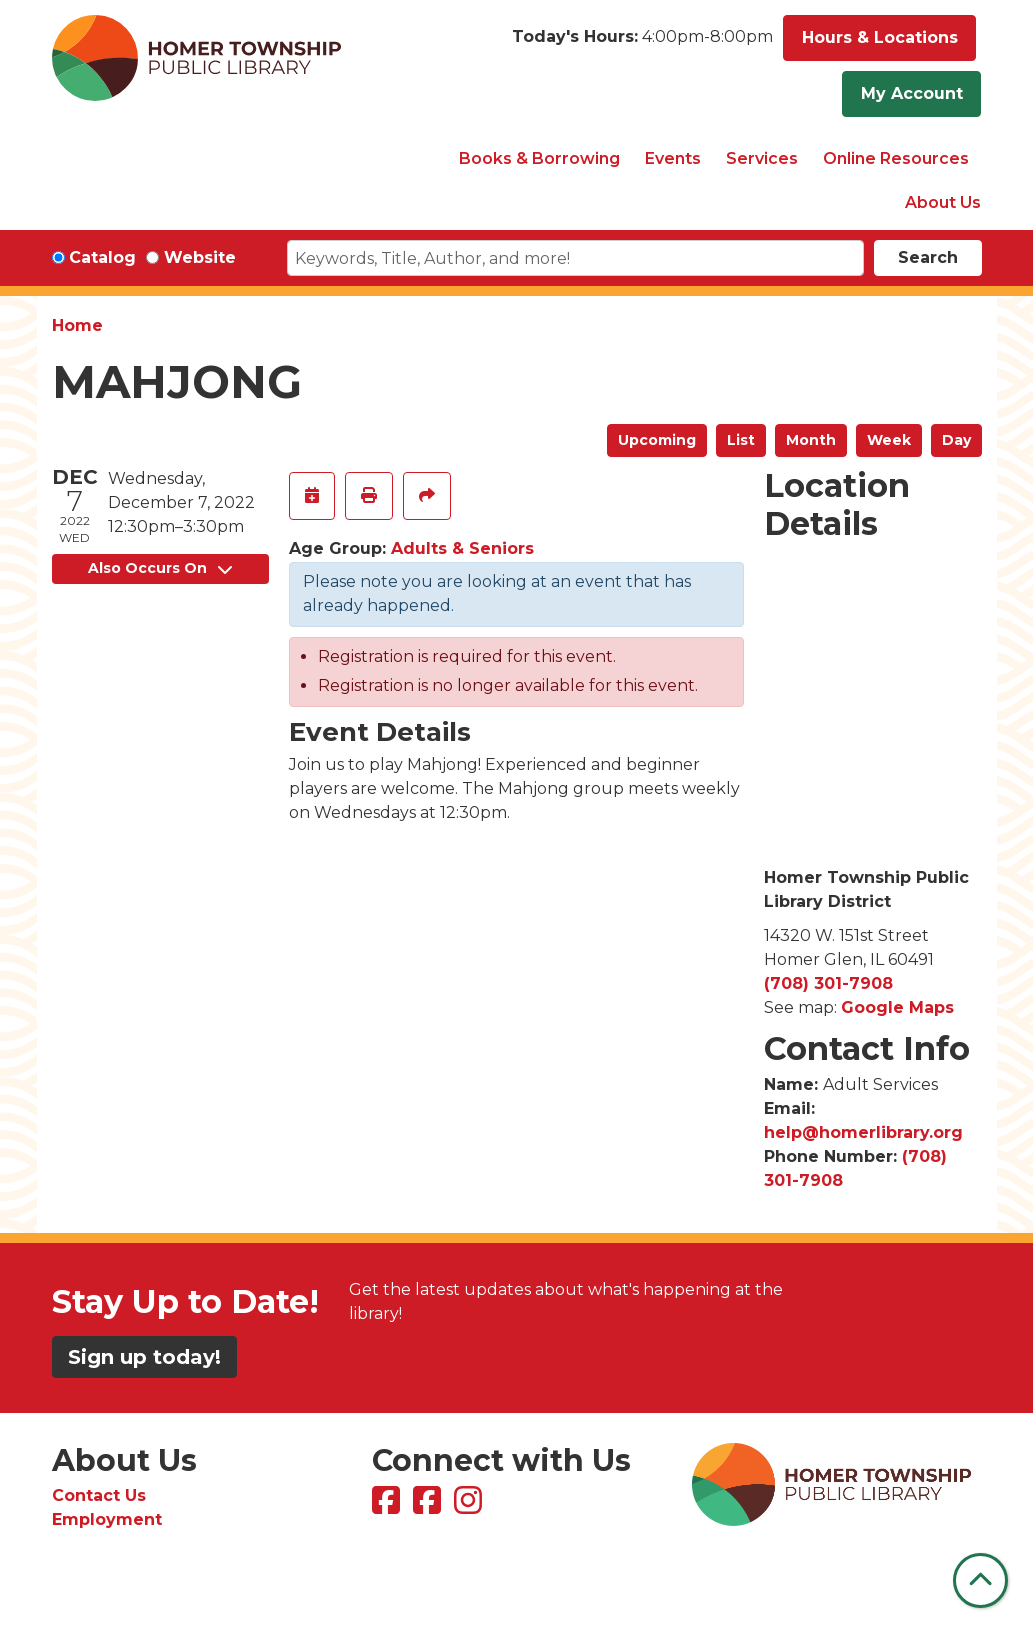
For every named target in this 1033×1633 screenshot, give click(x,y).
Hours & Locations (880, 37)
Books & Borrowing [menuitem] (539, 158)
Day (956, 440)
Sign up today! (144, 1357)
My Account (912, 93)
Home (77, 325)
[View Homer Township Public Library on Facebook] (388, 1506)
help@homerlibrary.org (863, 1132)
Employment (107, 1519)
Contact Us (99, 1495)
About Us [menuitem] (943, 202)
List (741, 440)
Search (928, 257)
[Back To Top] (980, 1580)
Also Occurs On (160, 568)
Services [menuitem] (762, 158)
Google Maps (897, 1007)
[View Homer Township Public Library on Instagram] (470, 1506)
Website (200, 257)
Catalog (102, 257)
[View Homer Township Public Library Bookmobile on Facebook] (429, 1506)
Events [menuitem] (673, 158)
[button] (642, 43)
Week (889, 440)
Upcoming (657, 440)
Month (811, 440)
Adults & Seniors (462, 548)
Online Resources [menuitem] (896, 158)
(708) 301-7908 (828, 983)
